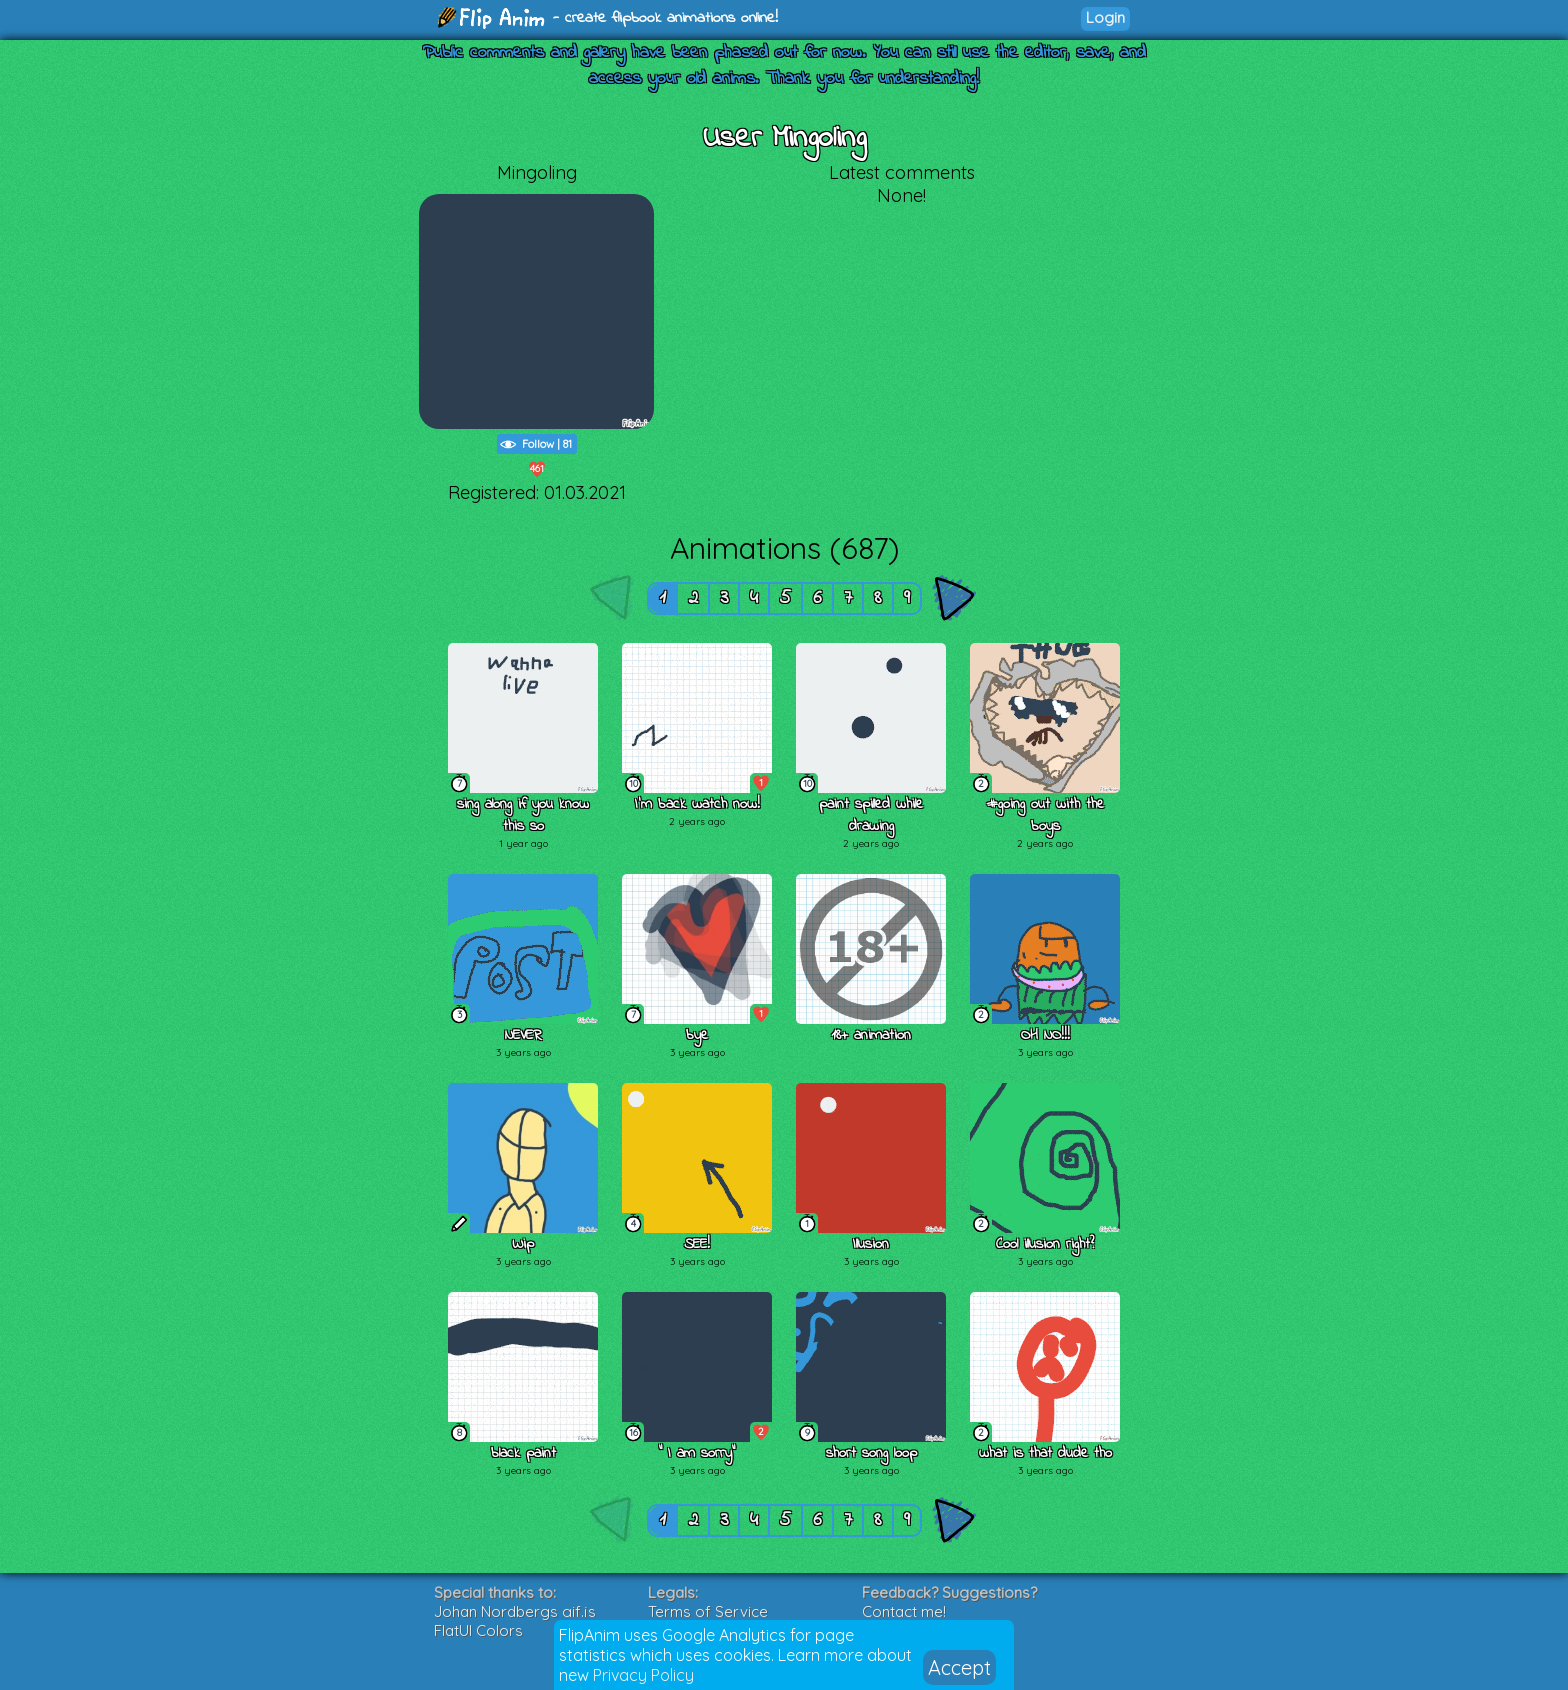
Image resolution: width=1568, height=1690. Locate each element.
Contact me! (904, 1611)
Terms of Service (708, 1611)
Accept (959, 1667)
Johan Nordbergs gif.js (515, 1611)
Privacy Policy (643, 1675)
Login (1105, 17)
